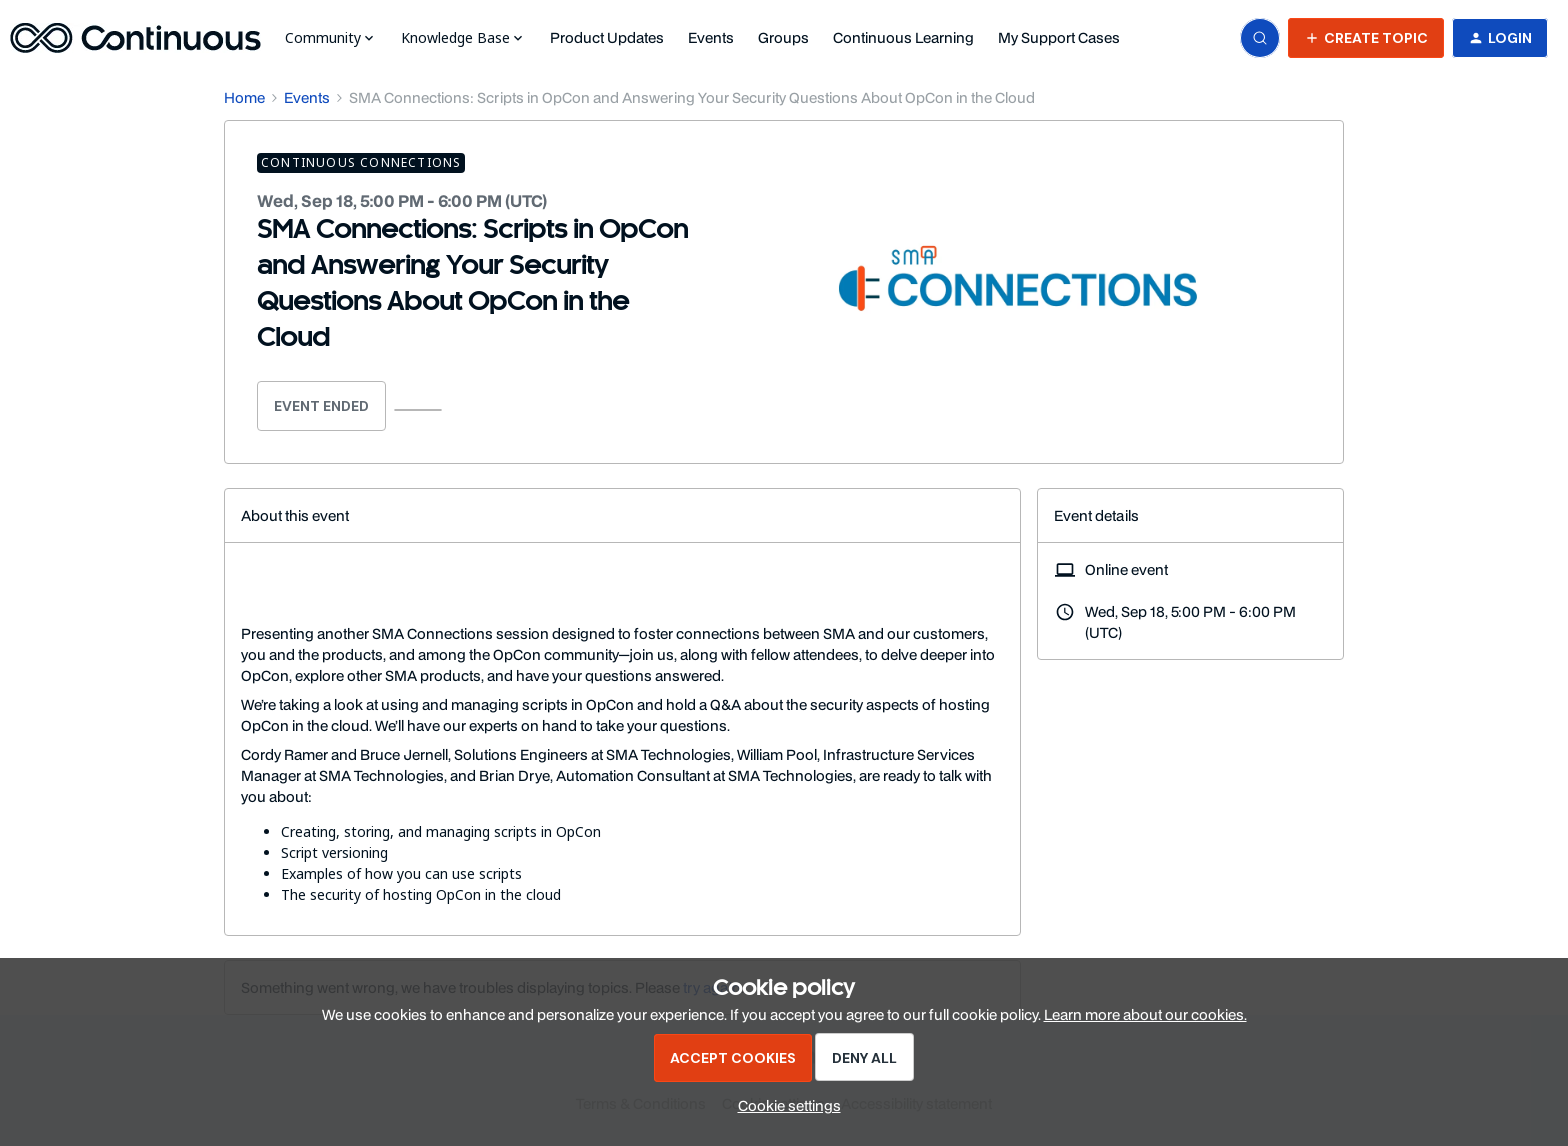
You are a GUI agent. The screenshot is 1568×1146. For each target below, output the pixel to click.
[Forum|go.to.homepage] (135, 38)
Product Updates (607, 37)
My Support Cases (1059, 37)
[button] (1366, 38)
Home (244, 97)
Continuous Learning (903, 37)
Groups (783, 37)
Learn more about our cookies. (1145, 1014)
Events (711, 37)
